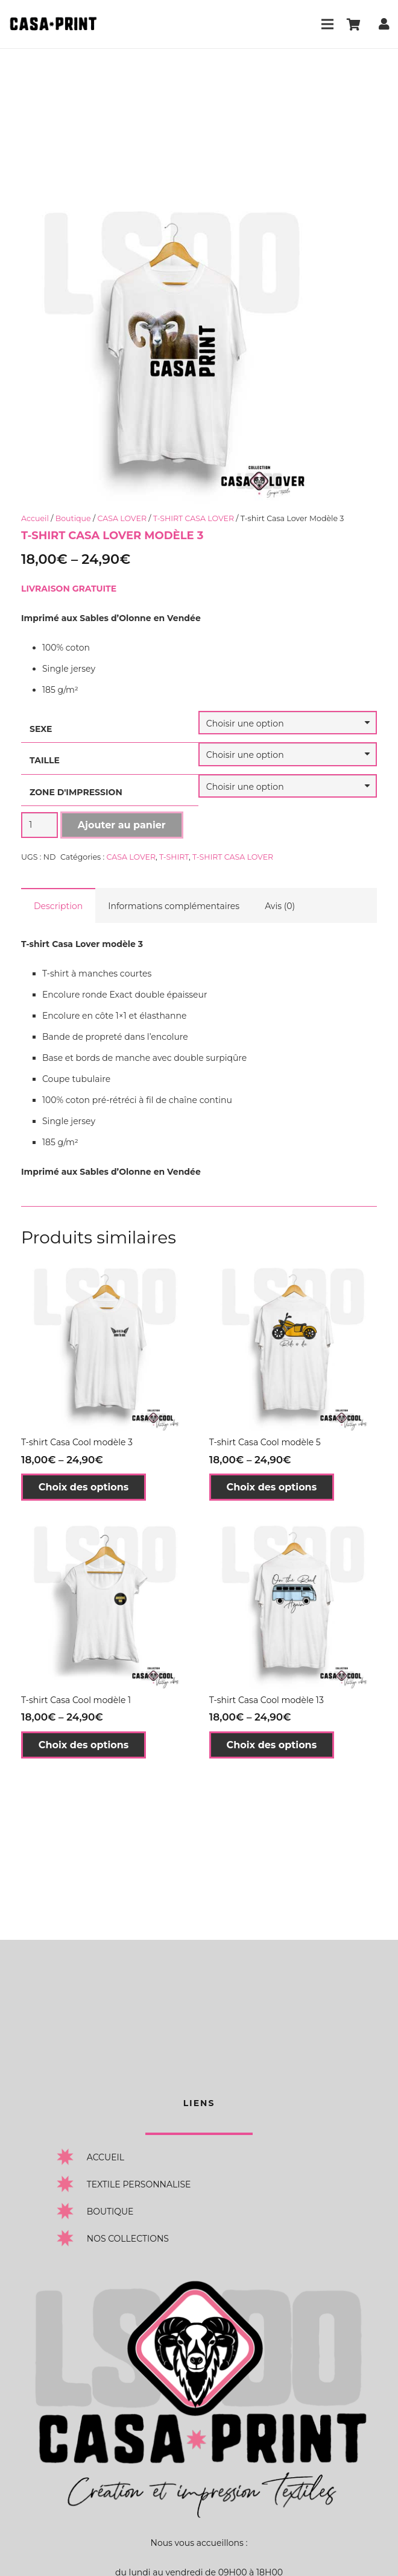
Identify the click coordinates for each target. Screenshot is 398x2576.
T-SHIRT (174, 856)
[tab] (58, 905)
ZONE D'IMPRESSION (76, 792)
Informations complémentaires (173, 906)
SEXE (41, 729)
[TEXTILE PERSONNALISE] (70, 2184)
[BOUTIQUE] (70, 2211)
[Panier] (353, 24)
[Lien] (53, 24)
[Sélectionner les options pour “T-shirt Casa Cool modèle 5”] (271, 1487)
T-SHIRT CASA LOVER (193, 518)
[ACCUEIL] (70, 2157)
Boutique (73, 518)
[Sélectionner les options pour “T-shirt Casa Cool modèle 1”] (83, 1744)
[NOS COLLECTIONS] (70, 2238)
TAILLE (45, 760)
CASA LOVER (122, 518)
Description (58, 906)
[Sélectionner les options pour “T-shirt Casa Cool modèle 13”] (271, 1744)
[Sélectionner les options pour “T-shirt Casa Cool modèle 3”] (83, 1487)
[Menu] (327, 24)
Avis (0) (280, 906)
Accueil (35, 518)
